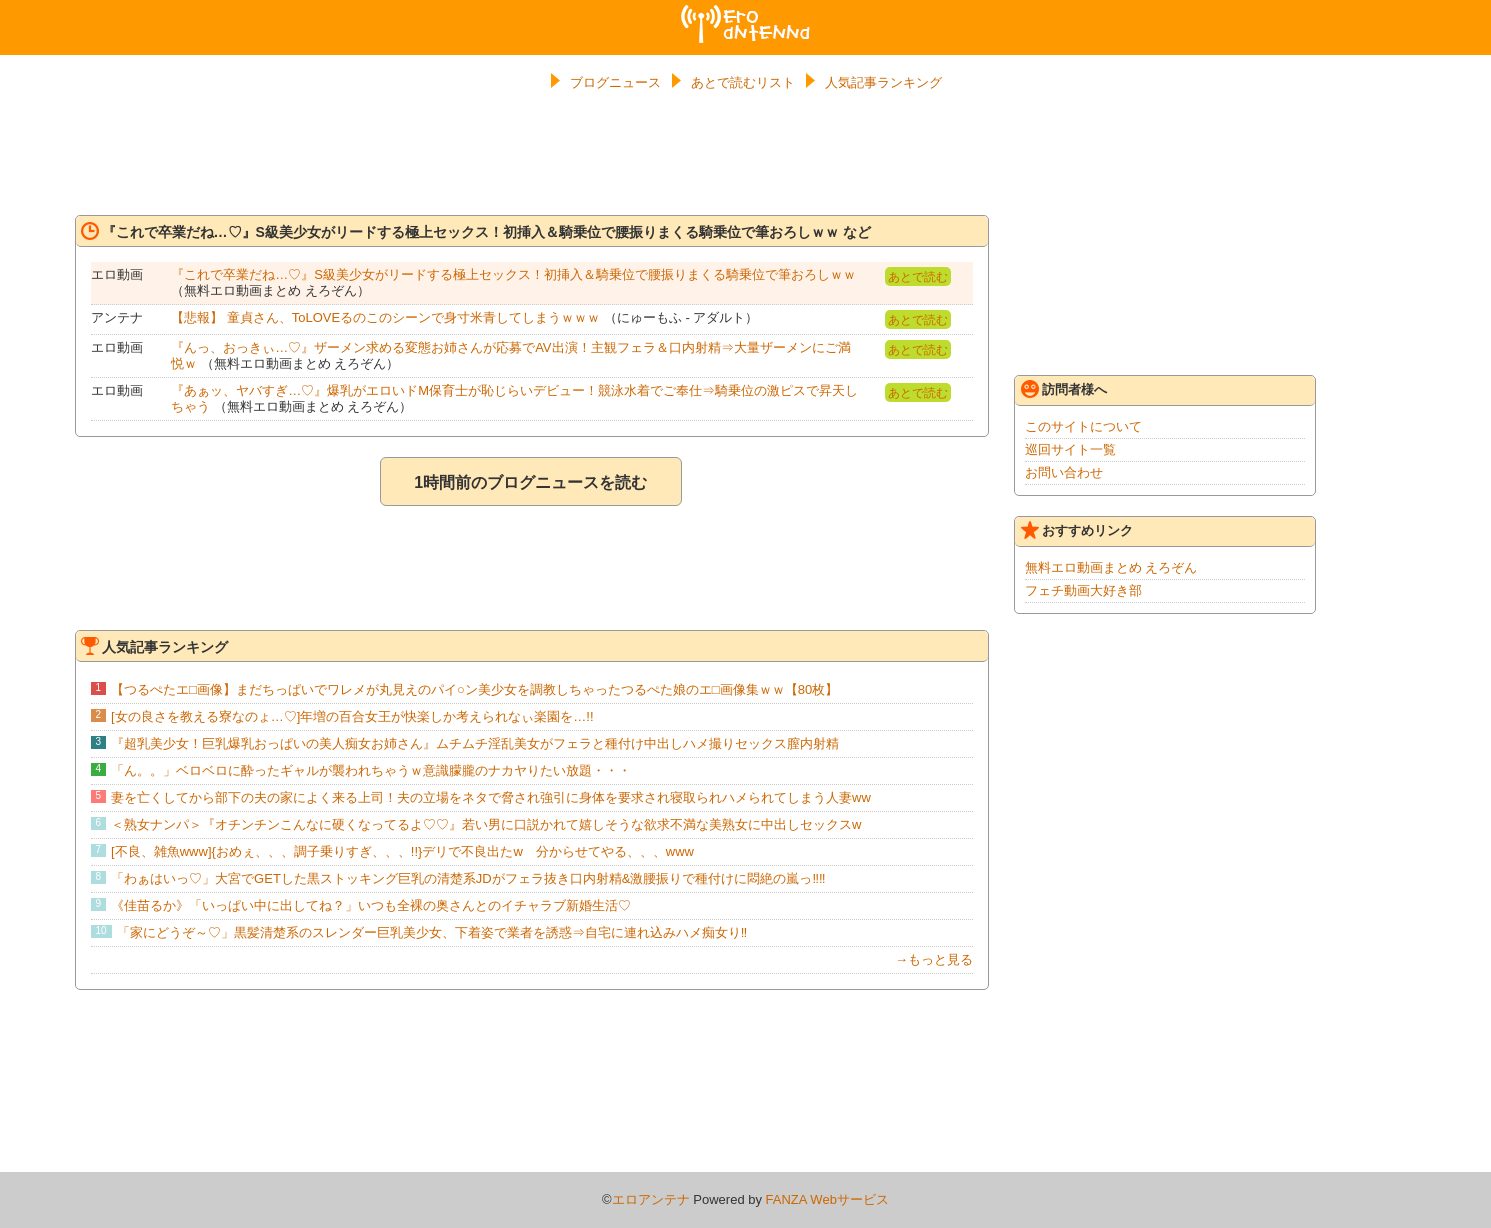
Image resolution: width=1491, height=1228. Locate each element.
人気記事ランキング (883, 82)
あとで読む (918, 277)
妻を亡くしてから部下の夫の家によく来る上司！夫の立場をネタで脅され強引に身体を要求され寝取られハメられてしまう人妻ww (491, 797)
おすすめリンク (1077, 530)
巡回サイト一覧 (1070, 449)
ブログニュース (615, 82)
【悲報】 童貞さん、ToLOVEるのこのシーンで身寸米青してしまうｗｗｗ (385, 317)
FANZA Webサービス (827, 1199)
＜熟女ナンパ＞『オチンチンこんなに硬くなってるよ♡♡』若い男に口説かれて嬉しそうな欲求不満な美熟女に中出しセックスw (486, 824)
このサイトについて (1083, 426)
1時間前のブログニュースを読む (530, 482)
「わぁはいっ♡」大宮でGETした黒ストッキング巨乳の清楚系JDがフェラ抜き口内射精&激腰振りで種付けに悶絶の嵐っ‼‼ (468, 878)
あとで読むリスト (743, 82)
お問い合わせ (1064, 472)
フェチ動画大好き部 (1083, 590)
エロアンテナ (746, 13)
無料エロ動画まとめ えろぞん (1111, 567)
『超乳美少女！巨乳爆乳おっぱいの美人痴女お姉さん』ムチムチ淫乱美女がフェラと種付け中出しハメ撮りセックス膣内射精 (475, 743)
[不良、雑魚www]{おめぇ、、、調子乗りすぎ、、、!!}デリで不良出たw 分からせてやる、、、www (402, 851)
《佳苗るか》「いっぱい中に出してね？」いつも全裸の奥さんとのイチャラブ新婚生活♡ (371, 905)
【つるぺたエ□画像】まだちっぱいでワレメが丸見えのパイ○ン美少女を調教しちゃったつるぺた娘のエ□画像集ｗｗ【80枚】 (474, 689)
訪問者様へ (1064, 389)
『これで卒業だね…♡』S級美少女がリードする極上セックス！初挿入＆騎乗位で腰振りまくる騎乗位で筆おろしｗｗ (513, 274)
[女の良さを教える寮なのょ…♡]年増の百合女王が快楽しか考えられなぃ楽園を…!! (352, 716)
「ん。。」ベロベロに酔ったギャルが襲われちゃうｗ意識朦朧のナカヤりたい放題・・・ (371, 770)
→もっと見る (934, 959)
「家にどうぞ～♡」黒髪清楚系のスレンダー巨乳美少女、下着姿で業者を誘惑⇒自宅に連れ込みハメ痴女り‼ (432, 932)
